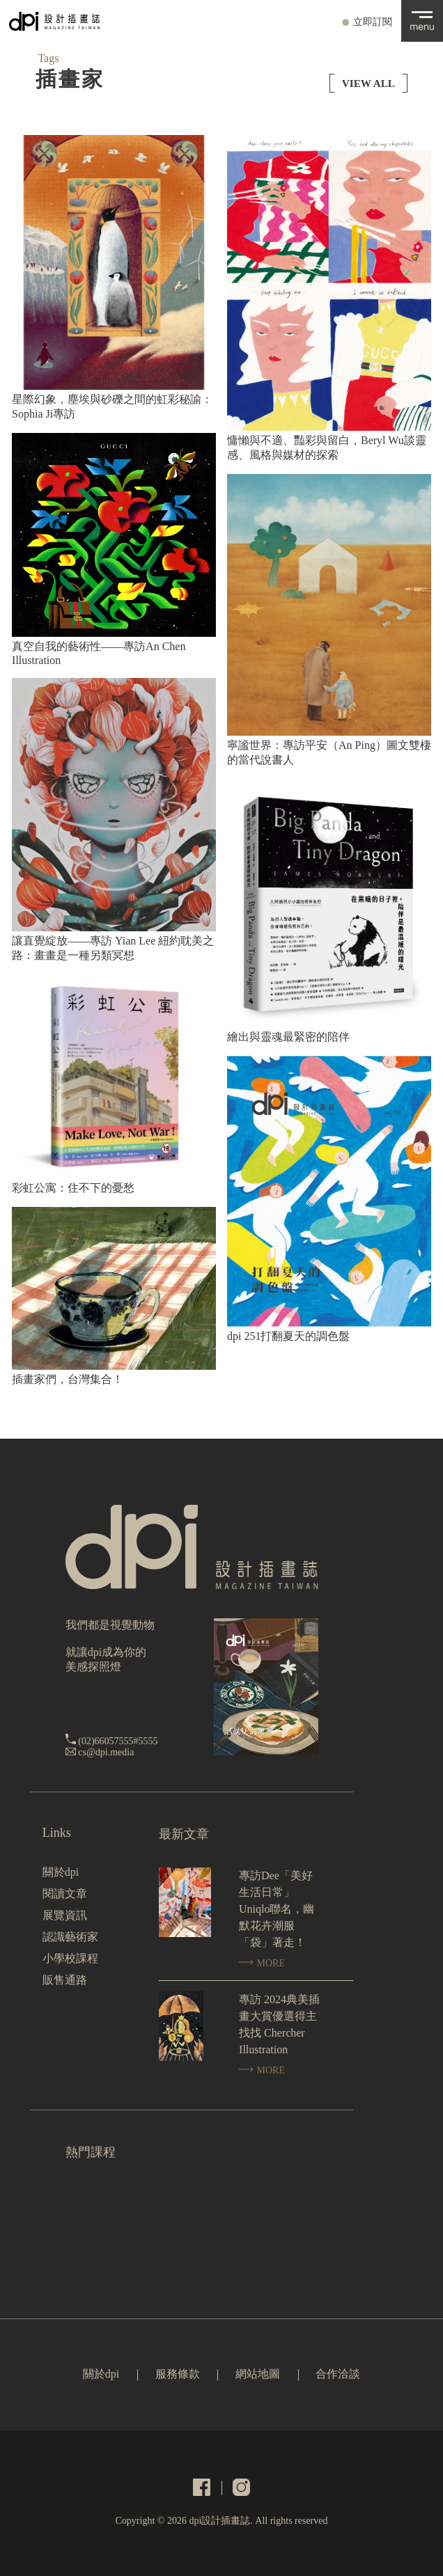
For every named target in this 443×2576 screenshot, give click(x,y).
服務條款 (177, 2374)
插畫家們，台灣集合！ (67, 1379)
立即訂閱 (372, 22)
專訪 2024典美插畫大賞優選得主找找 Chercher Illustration (279, 2024)
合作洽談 (338, 2374)
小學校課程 (70, 1958)
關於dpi (60, 1872)
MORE (262, 1963)
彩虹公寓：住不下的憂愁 (73, 1188)
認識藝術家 (70, 1937)
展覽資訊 (64, 1915)
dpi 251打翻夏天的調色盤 (288, 1336)
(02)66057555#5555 (117, 1741)
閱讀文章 (64, 1893)
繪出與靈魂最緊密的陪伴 (288, 1037)
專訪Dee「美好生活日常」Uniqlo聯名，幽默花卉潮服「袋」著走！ (276, 1909)
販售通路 (64, 1980)
